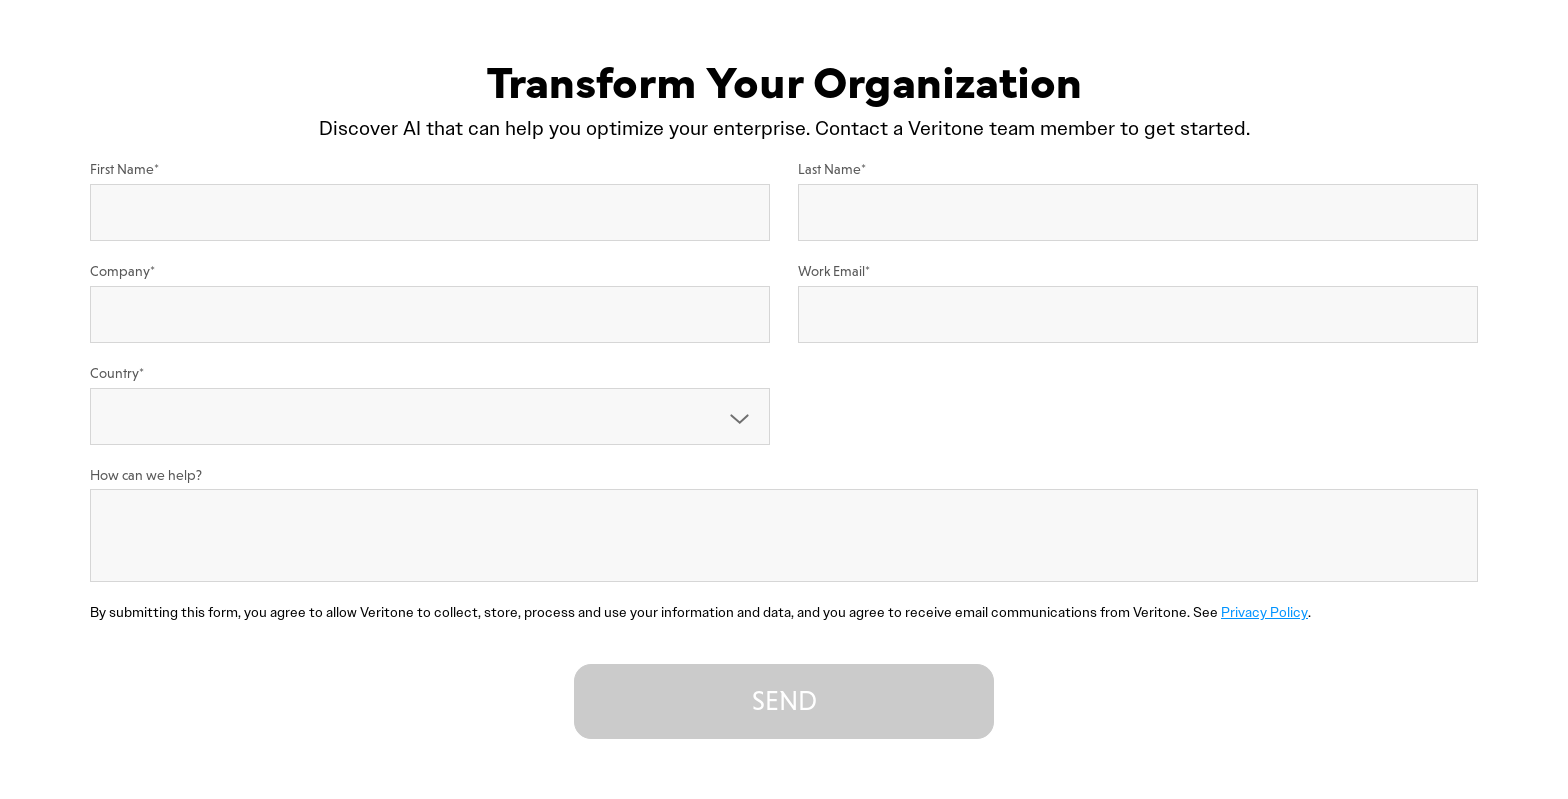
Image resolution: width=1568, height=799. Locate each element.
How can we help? (146, 475)
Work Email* (834, 271)
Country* (117, 373)
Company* (122, 271)
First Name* (124, 169)
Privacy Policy (1264, 612)
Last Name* (832, 169)
